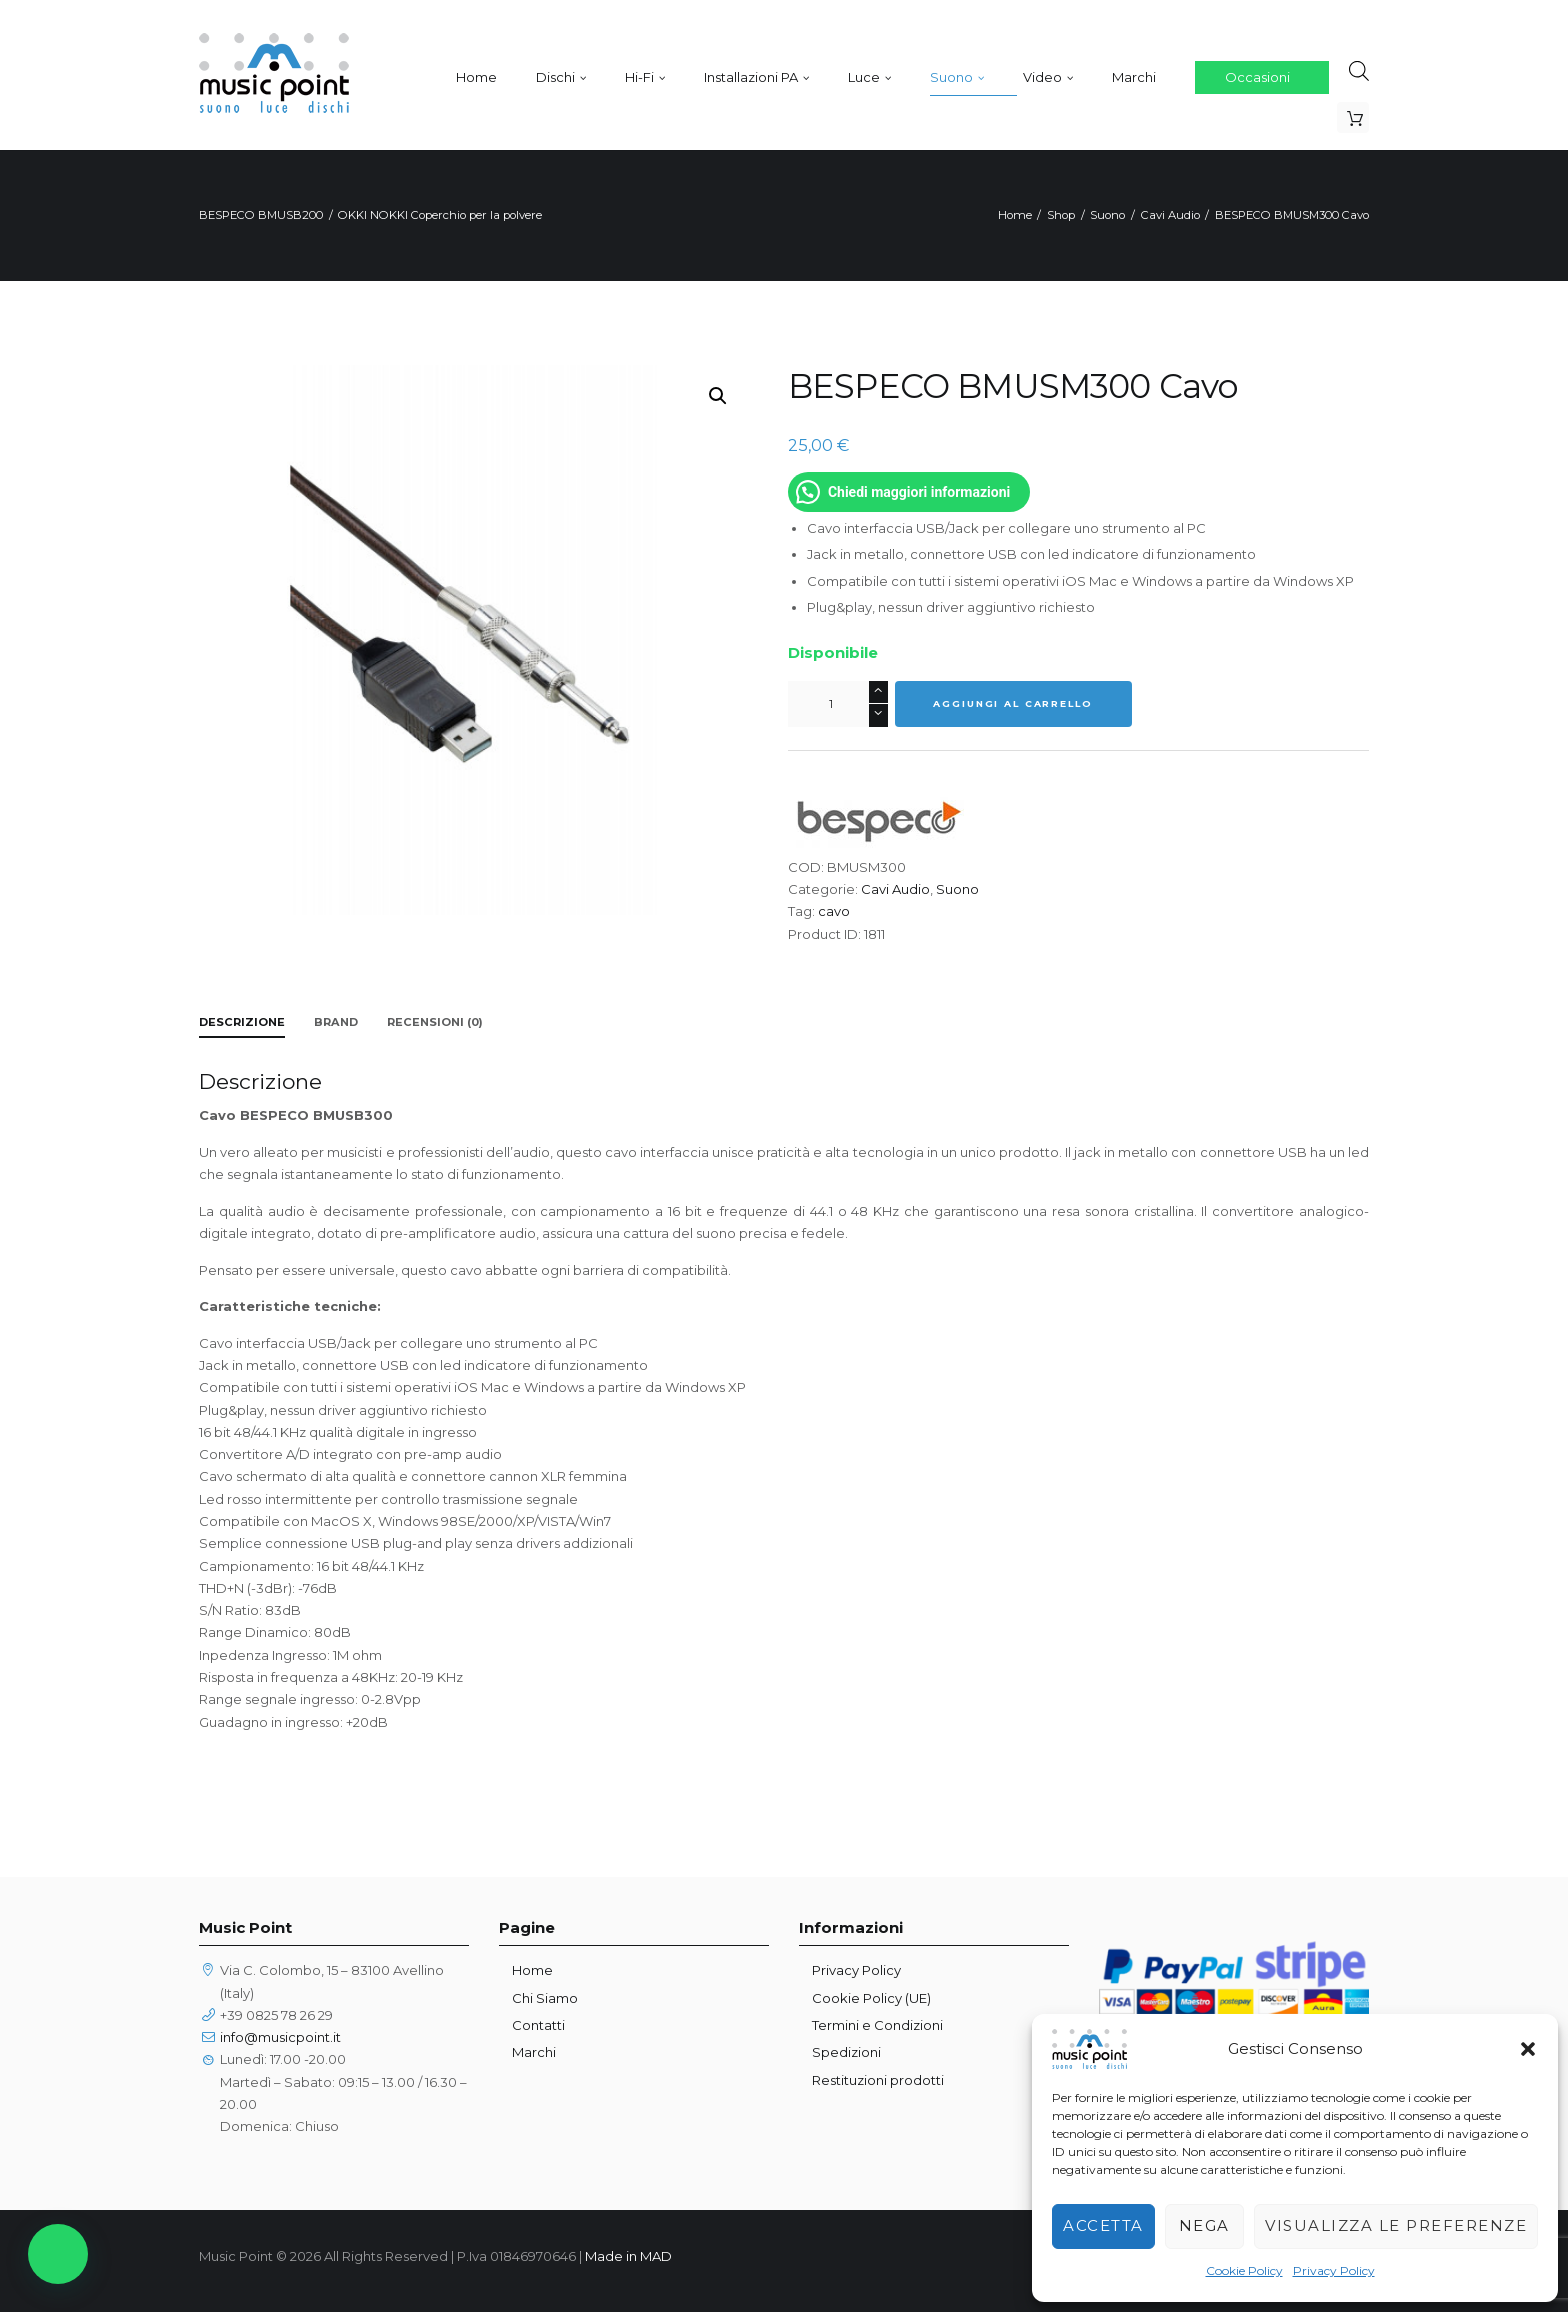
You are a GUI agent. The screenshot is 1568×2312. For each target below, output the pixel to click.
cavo (834, 911)
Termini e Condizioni (877, 2025)
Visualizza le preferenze (1396, 2225)
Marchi (534, 2052)
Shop (1061, 215)
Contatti (538, 2025)
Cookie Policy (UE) (871, 1998)
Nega (1204, 2225)
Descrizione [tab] (242, 1022)
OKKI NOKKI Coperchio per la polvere (440, 215)
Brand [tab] (336, 1022)
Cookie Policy (1244, 2270)
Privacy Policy (1334, 2270)
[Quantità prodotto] (838, 704)
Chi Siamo (545, 1998)
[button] (1528, 2049)
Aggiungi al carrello (1012, 703)
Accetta (1103, 2225)
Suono (1107, 215)
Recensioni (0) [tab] (435, 1022)
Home (1015, 215)
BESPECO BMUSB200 (261, 215)
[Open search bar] (1359, 70)
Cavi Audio (1170, 215)
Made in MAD (628, 2256)
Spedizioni (846, 2052)
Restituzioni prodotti (878, 2080)
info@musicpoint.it (280, 2037)
